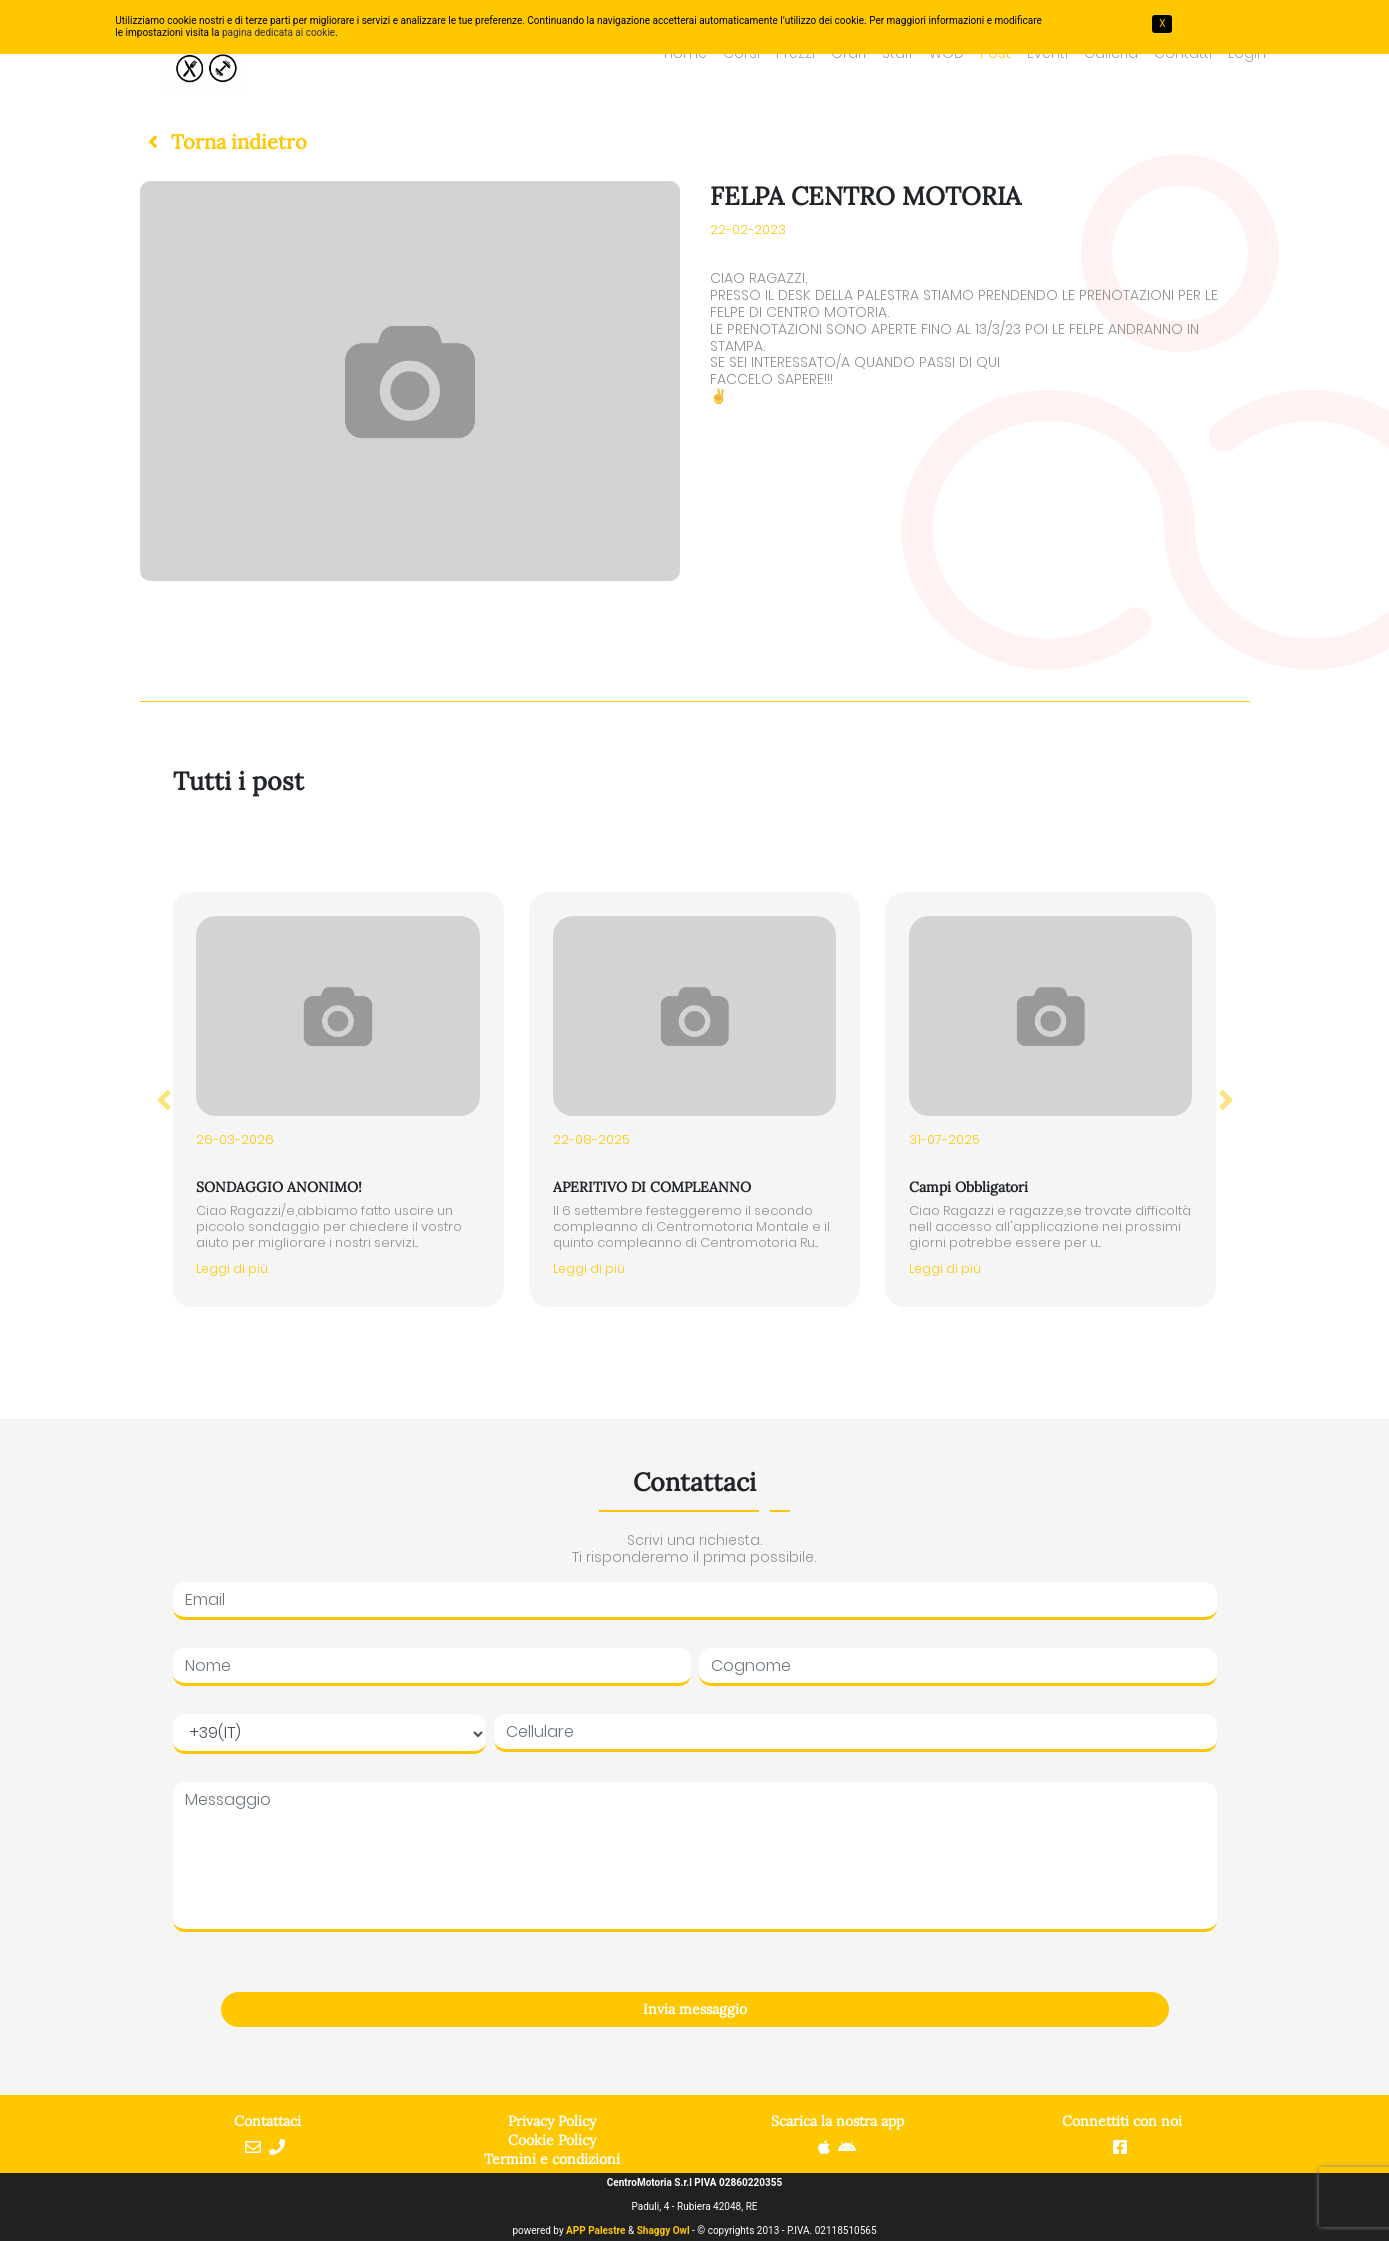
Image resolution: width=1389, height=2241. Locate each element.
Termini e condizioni (552, 2159)
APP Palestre (595, 2230)
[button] (223, 142)
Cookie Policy (552, 2140)
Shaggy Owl (663, 2230)
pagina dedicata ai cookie (278, 32)
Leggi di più (232, 1268)
